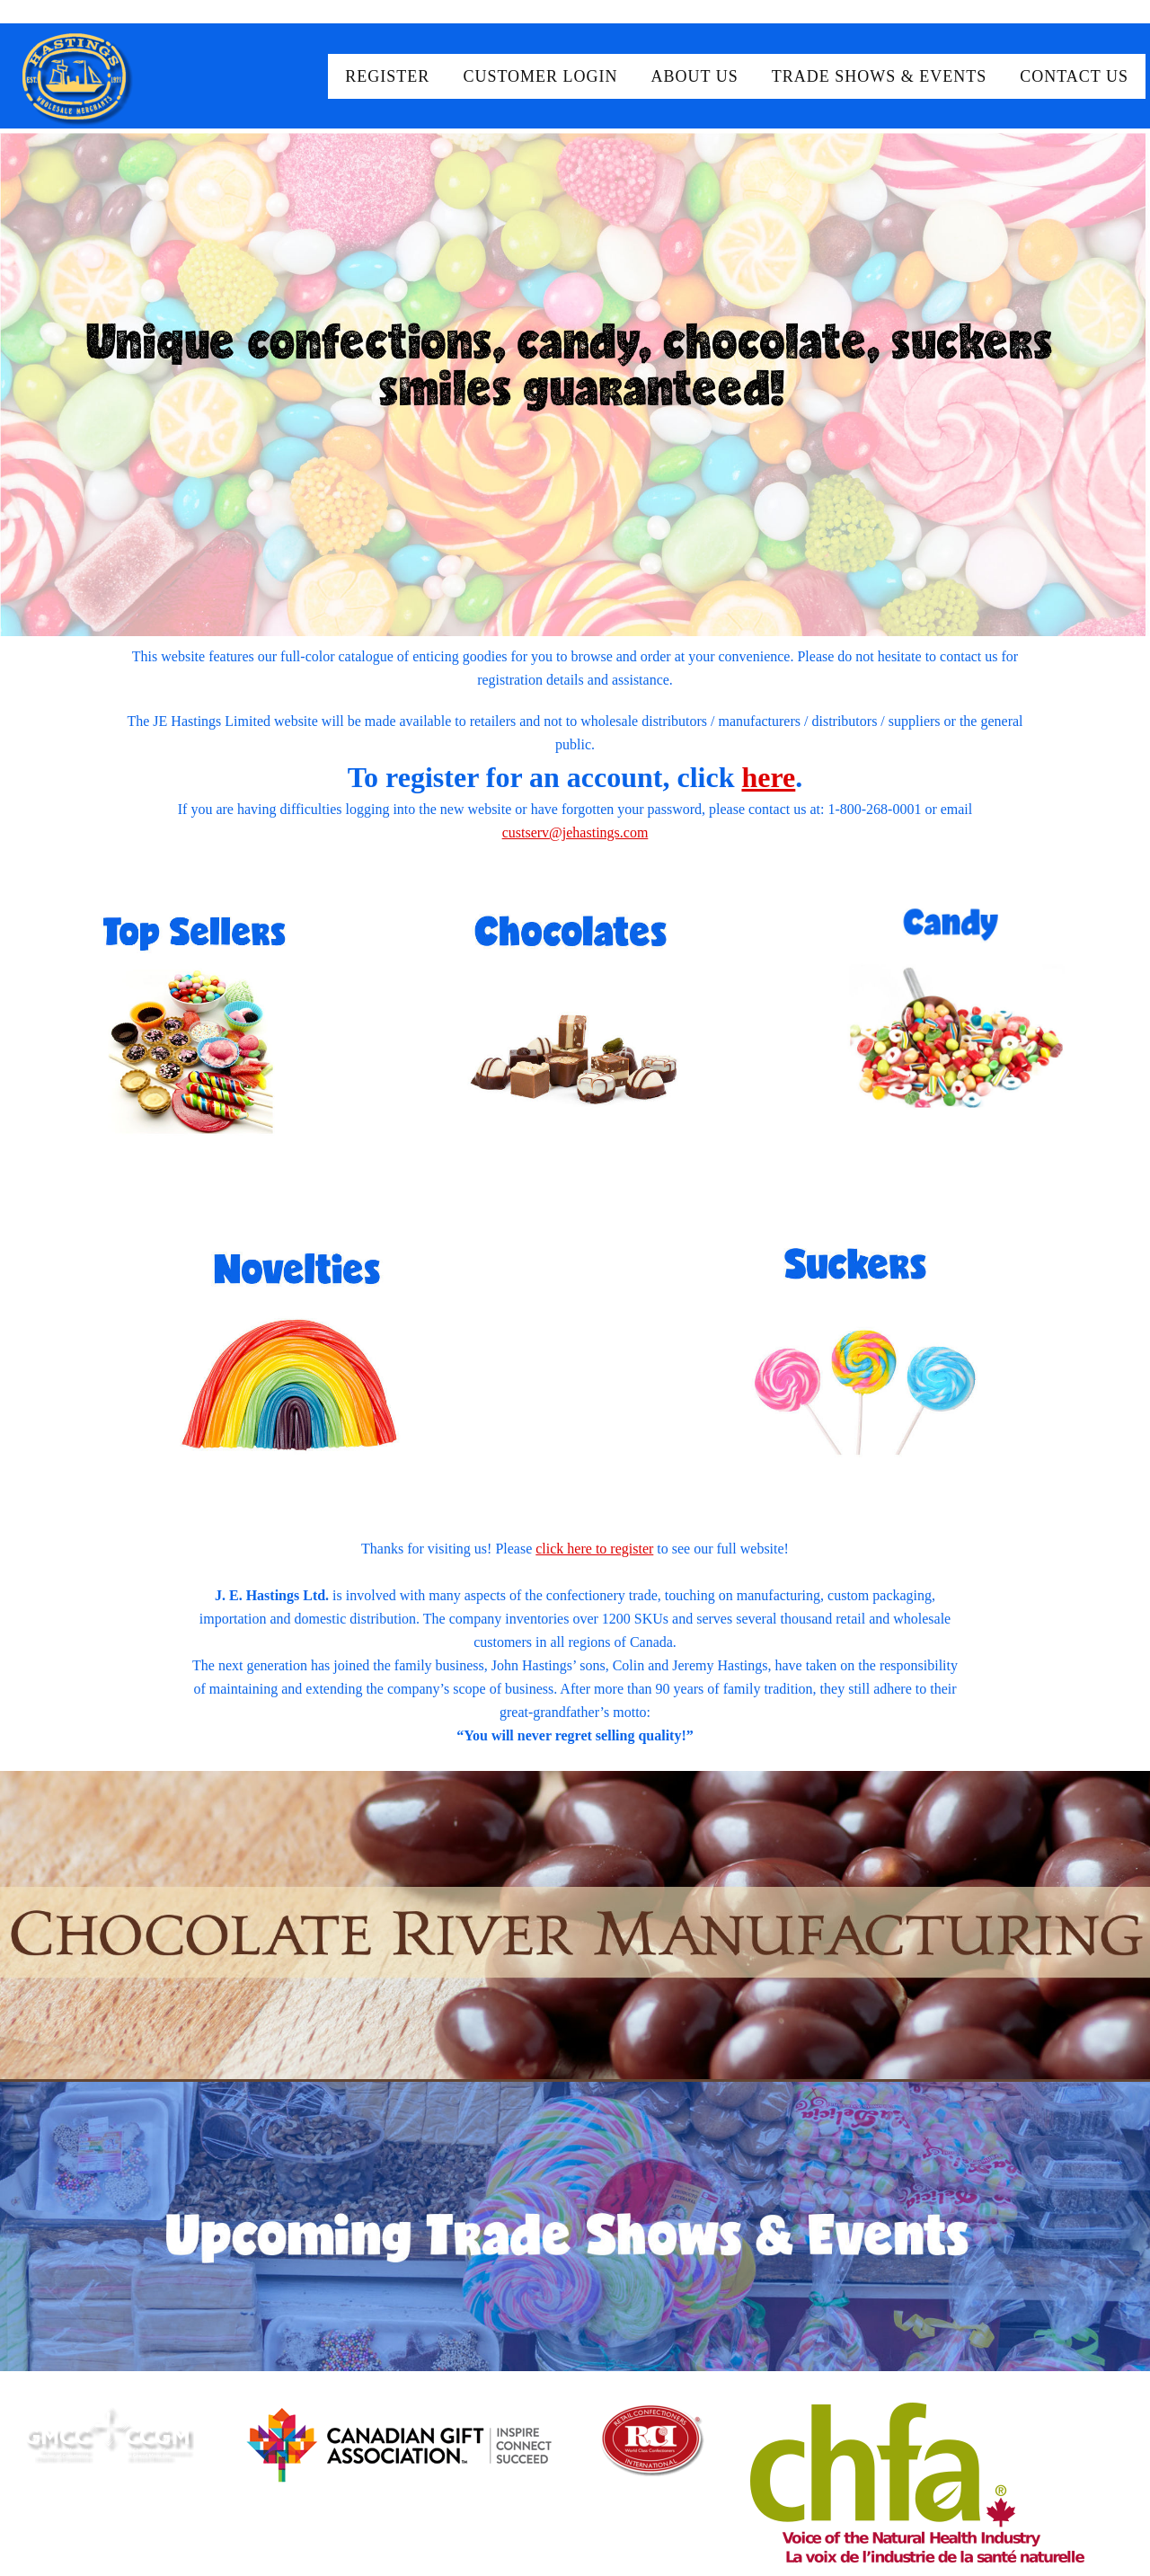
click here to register (594, 1548)
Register (387, 76)
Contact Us (1074, 76)
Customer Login (540, 76)
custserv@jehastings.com (575, 832)
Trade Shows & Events (879, 76)
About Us (695, 76)
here (768, 777)
